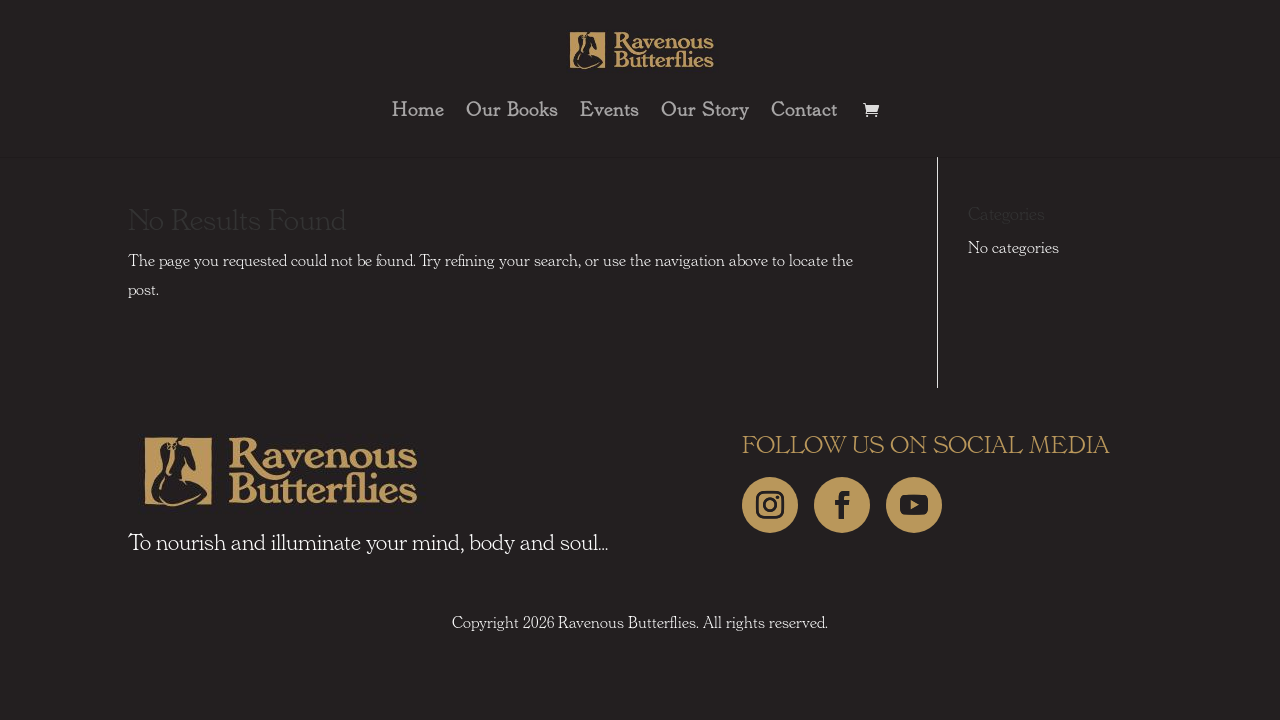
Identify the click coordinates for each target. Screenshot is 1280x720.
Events (609, 112)
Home (418, 112)
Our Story (705, 112)
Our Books (512, 112)
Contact (804, 112)
